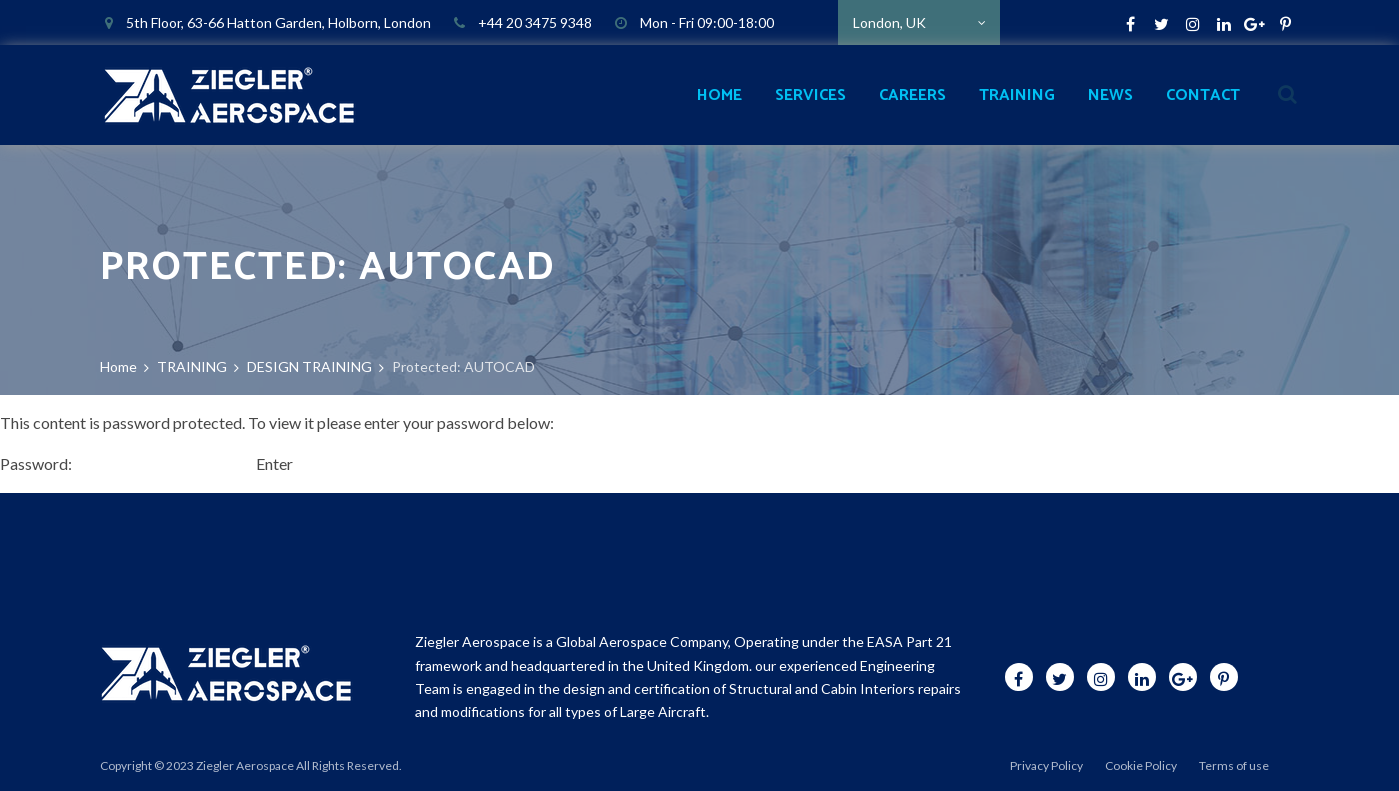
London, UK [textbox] (889, 22)
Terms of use (1234, 765)
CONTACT (1203, 95)
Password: (126, 463)
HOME (719, 95)
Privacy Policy (1046, 765)
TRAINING (1017, 95)
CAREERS (912, 95)
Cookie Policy (1141, 765)
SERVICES (810, 95)
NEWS (1110, 95)
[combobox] (919, 22)
